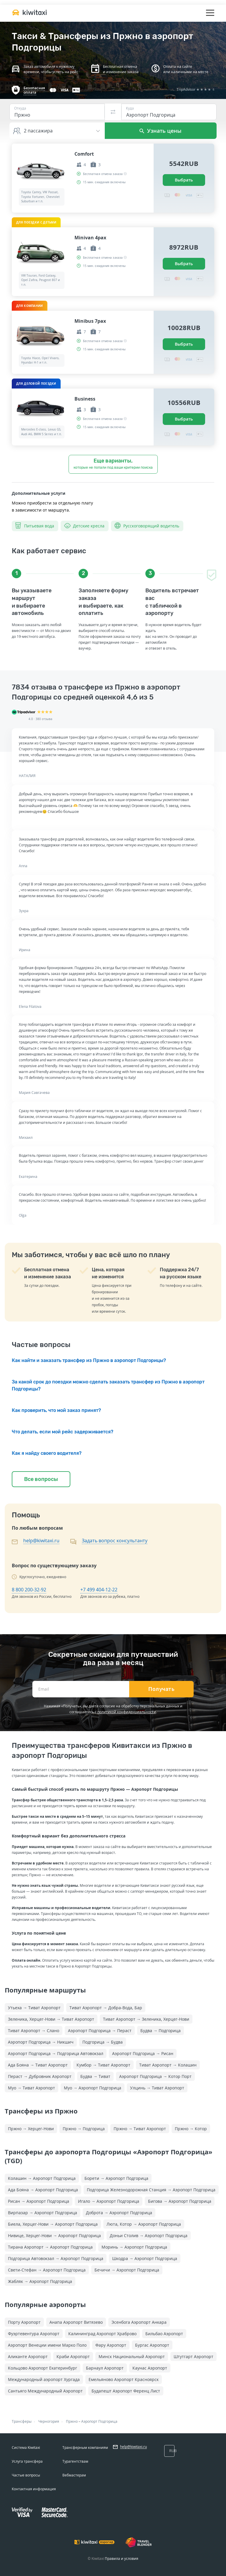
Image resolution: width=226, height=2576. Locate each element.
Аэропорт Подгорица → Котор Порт (155, 2076)
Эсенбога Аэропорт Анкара (139, 2322)
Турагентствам (75, 2461)
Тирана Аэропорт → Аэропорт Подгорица (50, 2247)
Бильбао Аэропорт (164, 2333)
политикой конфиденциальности (126, 1711)
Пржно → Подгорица (84, 2128)
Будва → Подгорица (160, 2030)
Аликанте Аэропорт (28, 2356)
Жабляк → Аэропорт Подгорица (40, 2281)
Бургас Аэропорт (152, 2345)
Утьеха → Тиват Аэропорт (34, 2007)
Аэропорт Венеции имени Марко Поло (47, 2345)
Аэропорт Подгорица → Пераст (100, 2030)
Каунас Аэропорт (149, 2368)
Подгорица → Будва (102, 2042)
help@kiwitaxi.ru (41, 1540)
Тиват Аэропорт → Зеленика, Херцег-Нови (146, 2019)
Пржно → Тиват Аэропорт (140, 2128)
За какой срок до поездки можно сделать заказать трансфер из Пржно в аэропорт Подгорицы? (108, 1385)
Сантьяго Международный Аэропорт (45, 2391)
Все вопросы (41, 1479)
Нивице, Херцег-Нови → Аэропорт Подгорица (54, 2235)
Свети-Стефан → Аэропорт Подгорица (47, 2270)
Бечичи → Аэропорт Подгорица (126, 2270)
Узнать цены (160, 130)
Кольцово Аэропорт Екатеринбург (42, 2368)
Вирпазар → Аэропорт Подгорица (42, 2212)
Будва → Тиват (95, 2076)
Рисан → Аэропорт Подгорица (38, 2201)
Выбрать (184, 180)
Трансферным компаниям (85, 2447)
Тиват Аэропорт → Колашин (168, 2065)
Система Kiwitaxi (26, 2447)
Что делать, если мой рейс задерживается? (62, 1432)
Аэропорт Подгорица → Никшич (41, 2042)
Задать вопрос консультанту (114, 1540)
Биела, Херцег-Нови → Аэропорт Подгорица (53, 2224)
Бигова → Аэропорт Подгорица (179, 2201)
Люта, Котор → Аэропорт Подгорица (144, 2224)
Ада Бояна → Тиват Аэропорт (38, 2065)
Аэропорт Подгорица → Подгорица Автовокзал (55, 2053)
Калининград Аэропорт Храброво (102, 2333)
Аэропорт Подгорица (99, 2421)
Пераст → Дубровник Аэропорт (40, 2076)
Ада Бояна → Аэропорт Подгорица (43, 2189)
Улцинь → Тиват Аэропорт (157, 2088)
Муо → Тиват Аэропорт (31, 2088)
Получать (161, 1689)
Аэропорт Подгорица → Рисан (142, 2053)
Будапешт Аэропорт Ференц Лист (126, 2391)
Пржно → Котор (191, 2128)
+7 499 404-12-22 (98, 1589)
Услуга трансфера (27, 2461)
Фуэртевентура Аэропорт (33, 2333)
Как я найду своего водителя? (47, 1453)
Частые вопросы (26, 2475)
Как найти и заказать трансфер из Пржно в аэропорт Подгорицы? (89, 1360)
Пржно (72, 2421)
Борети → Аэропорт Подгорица (116, 2178)
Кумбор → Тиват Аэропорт (103, 2065)
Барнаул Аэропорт (105, 2368)
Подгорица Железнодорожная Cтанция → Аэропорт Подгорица (151, 2189)
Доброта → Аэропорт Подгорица (119, 2212)
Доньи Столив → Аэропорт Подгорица (148, 2235)
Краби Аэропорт (73, 2356)
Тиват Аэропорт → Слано (33, 2030)
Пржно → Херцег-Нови (31, 2128)
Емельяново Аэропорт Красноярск (124, 2379)
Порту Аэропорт (24, 2322)
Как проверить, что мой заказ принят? (56, 1410)
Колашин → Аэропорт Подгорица (42, 2178)
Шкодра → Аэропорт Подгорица (144, 2258)
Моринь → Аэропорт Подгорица (134, 2247)
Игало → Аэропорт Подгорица (108, 2201)
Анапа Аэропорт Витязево (76, 2322)
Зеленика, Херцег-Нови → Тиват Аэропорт (51, 2019)
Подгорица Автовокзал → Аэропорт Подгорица (55, 2258)
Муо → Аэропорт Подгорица (92, 2088)
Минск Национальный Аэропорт (132, 2356)
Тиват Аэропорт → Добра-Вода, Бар (105, 2007)
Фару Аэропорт (110, 2345)
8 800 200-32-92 (29, 1589)
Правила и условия (121, 2558)
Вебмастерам (74, 2475)
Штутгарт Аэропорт (193, 2356)
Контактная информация (34, 2488)
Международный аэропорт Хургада (44, 2379)
